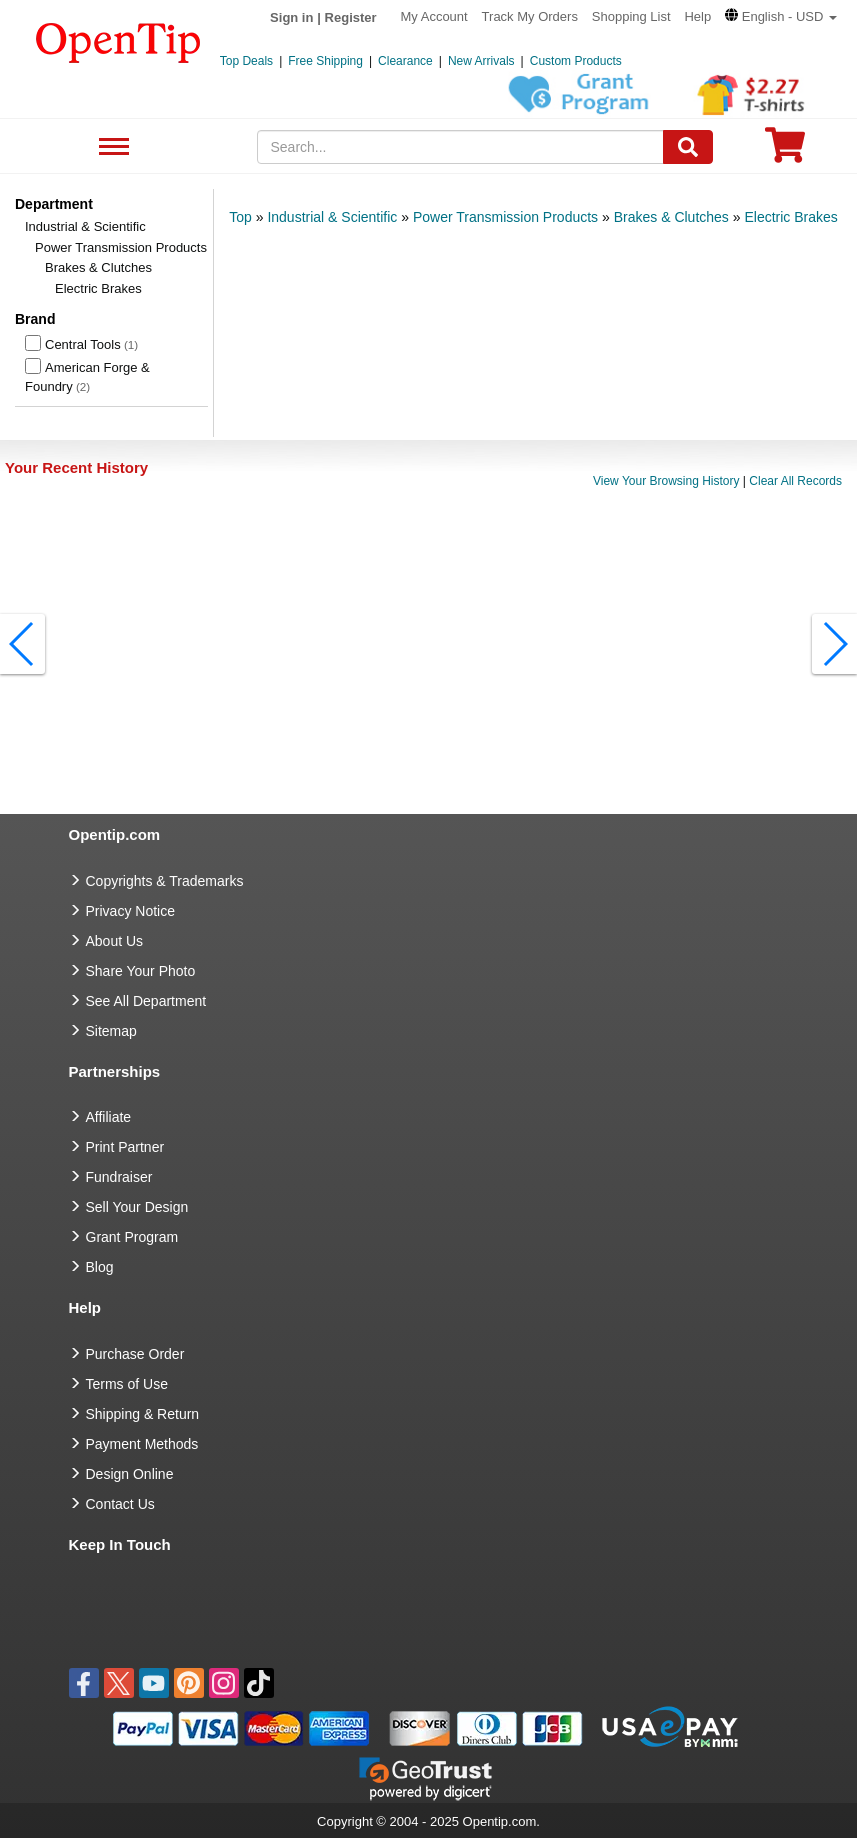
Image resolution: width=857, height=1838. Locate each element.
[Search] (688, 147)
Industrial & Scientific (85, 226)
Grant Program (132, 1237)
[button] (781, 16)
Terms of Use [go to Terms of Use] (127, 1384)
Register (351, 17)
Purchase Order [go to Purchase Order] (135, 1354)
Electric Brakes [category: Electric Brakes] (790, 217)
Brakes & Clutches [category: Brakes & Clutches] (671, 217)
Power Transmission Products (121, 247)
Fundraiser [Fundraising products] (119, 1177)
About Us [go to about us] (115, 941)
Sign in (291, 17)
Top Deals (246, 61)
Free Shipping (325, 61)
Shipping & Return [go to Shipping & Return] (143, 1414)
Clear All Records (795, 481)
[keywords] (460, 147)
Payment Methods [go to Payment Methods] (142, 1444)
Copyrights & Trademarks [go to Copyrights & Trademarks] (165, 881)
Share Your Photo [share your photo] (141, 971)
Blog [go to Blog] (100, 1267)
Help (697, 16)
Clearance (405, 61)
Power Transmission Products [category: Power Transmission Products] (505, 217)
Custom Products (576, 61)
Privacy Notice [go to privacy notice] (130, 911)
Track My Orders (530, 16)
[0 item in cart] (785, 151)
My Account (434, 16)
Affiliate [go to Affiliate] (109, 1117)
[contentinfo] (118, 41)
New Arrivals (481, 61)
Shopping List (631, 16)
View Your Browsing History (666, 481)
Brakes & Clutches (98, 267)
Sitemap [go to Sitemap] (111, 1031)
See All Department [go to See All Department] (146, 1001)
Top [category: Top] (240, 217)
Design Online (130, 1474)
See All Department (111, 147)
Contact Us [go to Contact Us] (120, 1504)
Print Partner (125, 1147)
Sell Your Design (137, 1207)
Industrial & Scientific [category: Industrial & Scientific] (332, 217)
